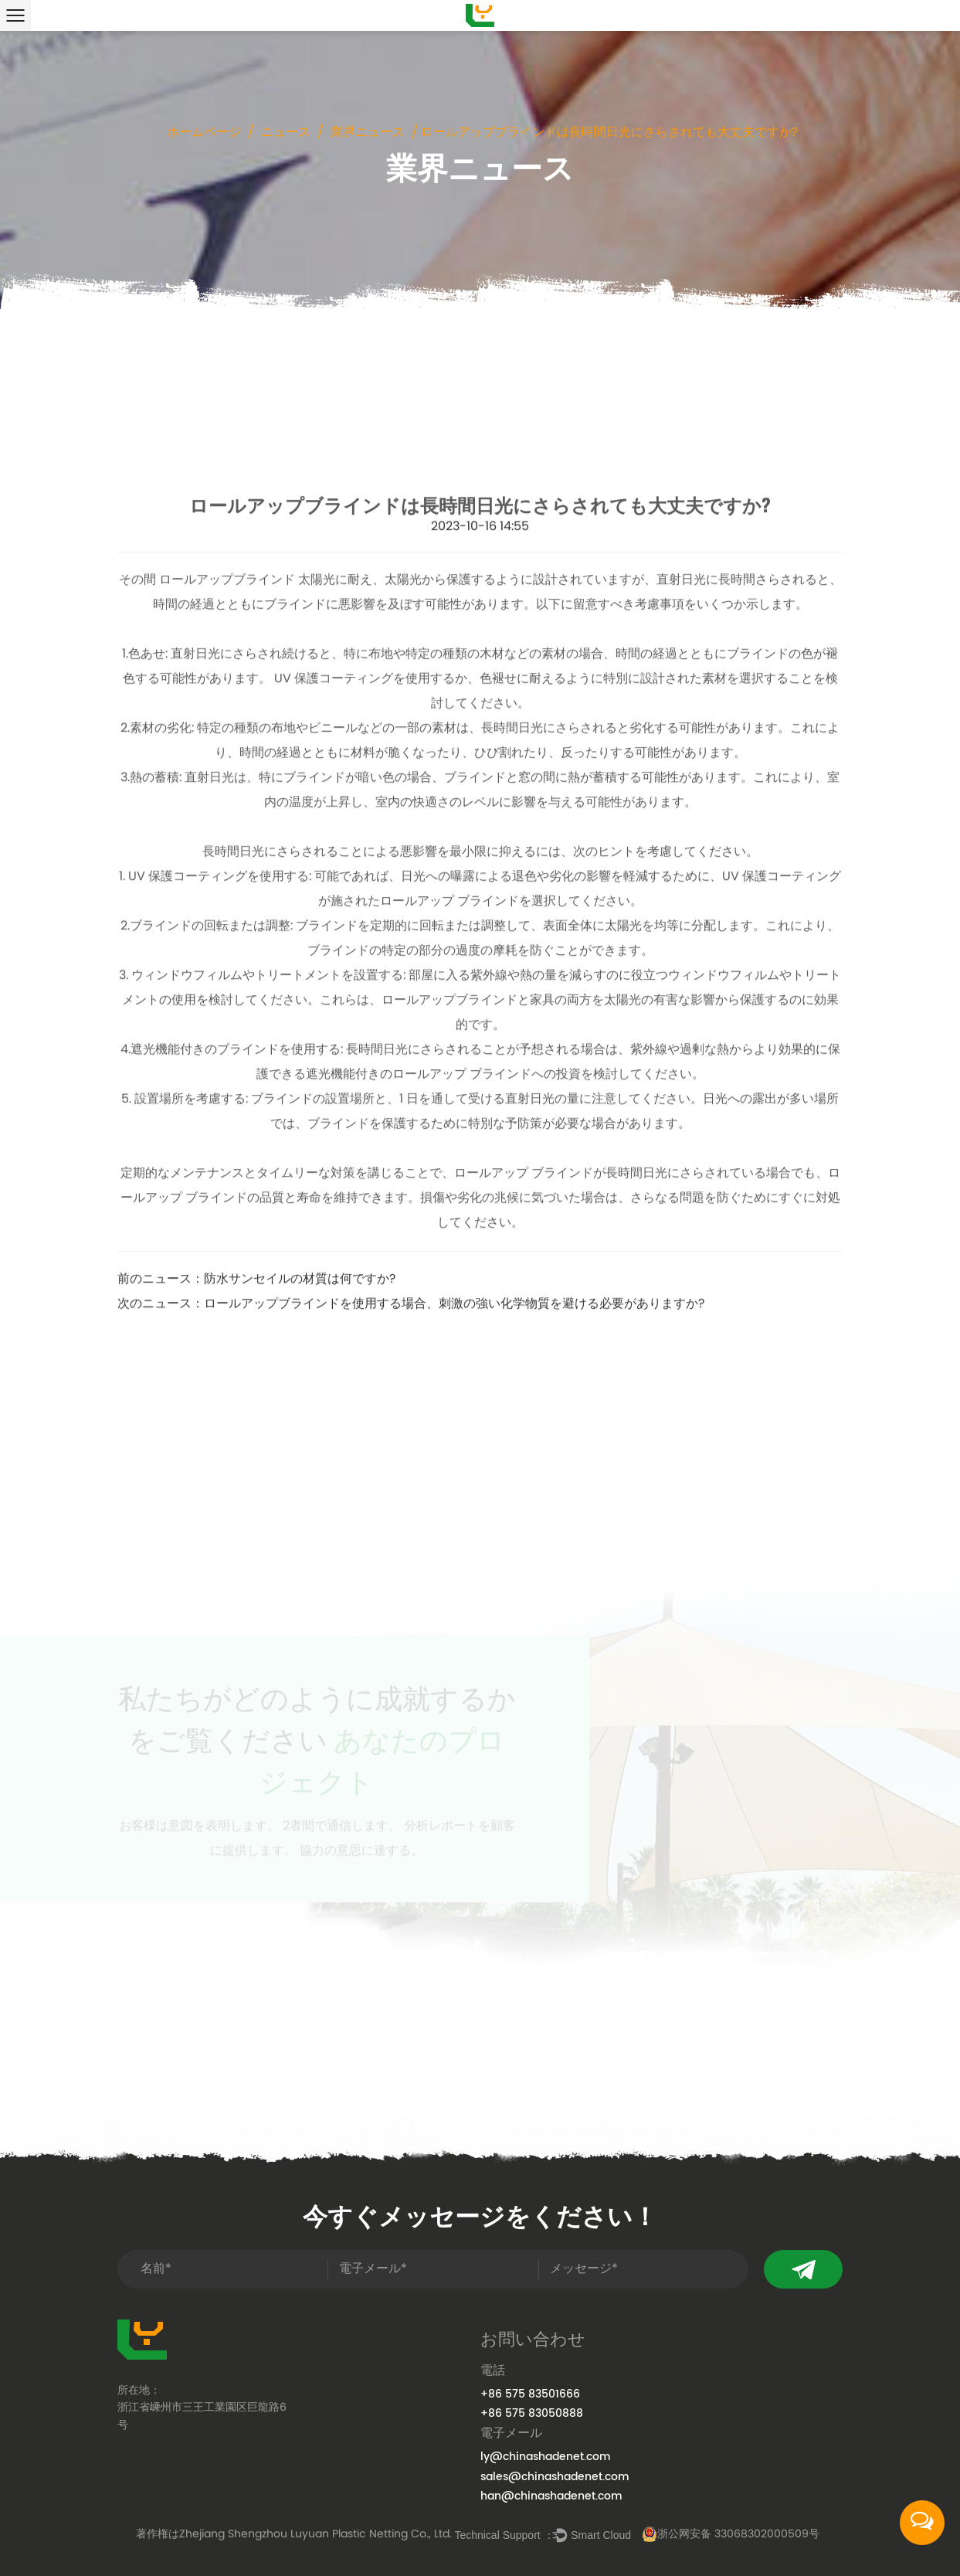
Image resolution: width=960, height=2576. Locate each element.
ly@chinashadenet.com (545, 2457)
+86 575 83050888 (531, 2413)
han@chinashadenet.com (551, 2496)
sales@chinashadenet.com (554, 2477)
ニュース (285, 133)
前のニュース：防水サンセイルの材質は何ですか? (256, 1445)
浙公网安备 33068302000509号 (730, 2534)
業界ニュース (368, 133)
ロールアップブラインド (228, 746)
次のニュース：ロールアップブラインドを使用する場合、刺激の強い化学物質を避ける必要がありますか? (410, 1470)
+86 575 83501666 (530, 2394)
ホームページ (204, 133)
